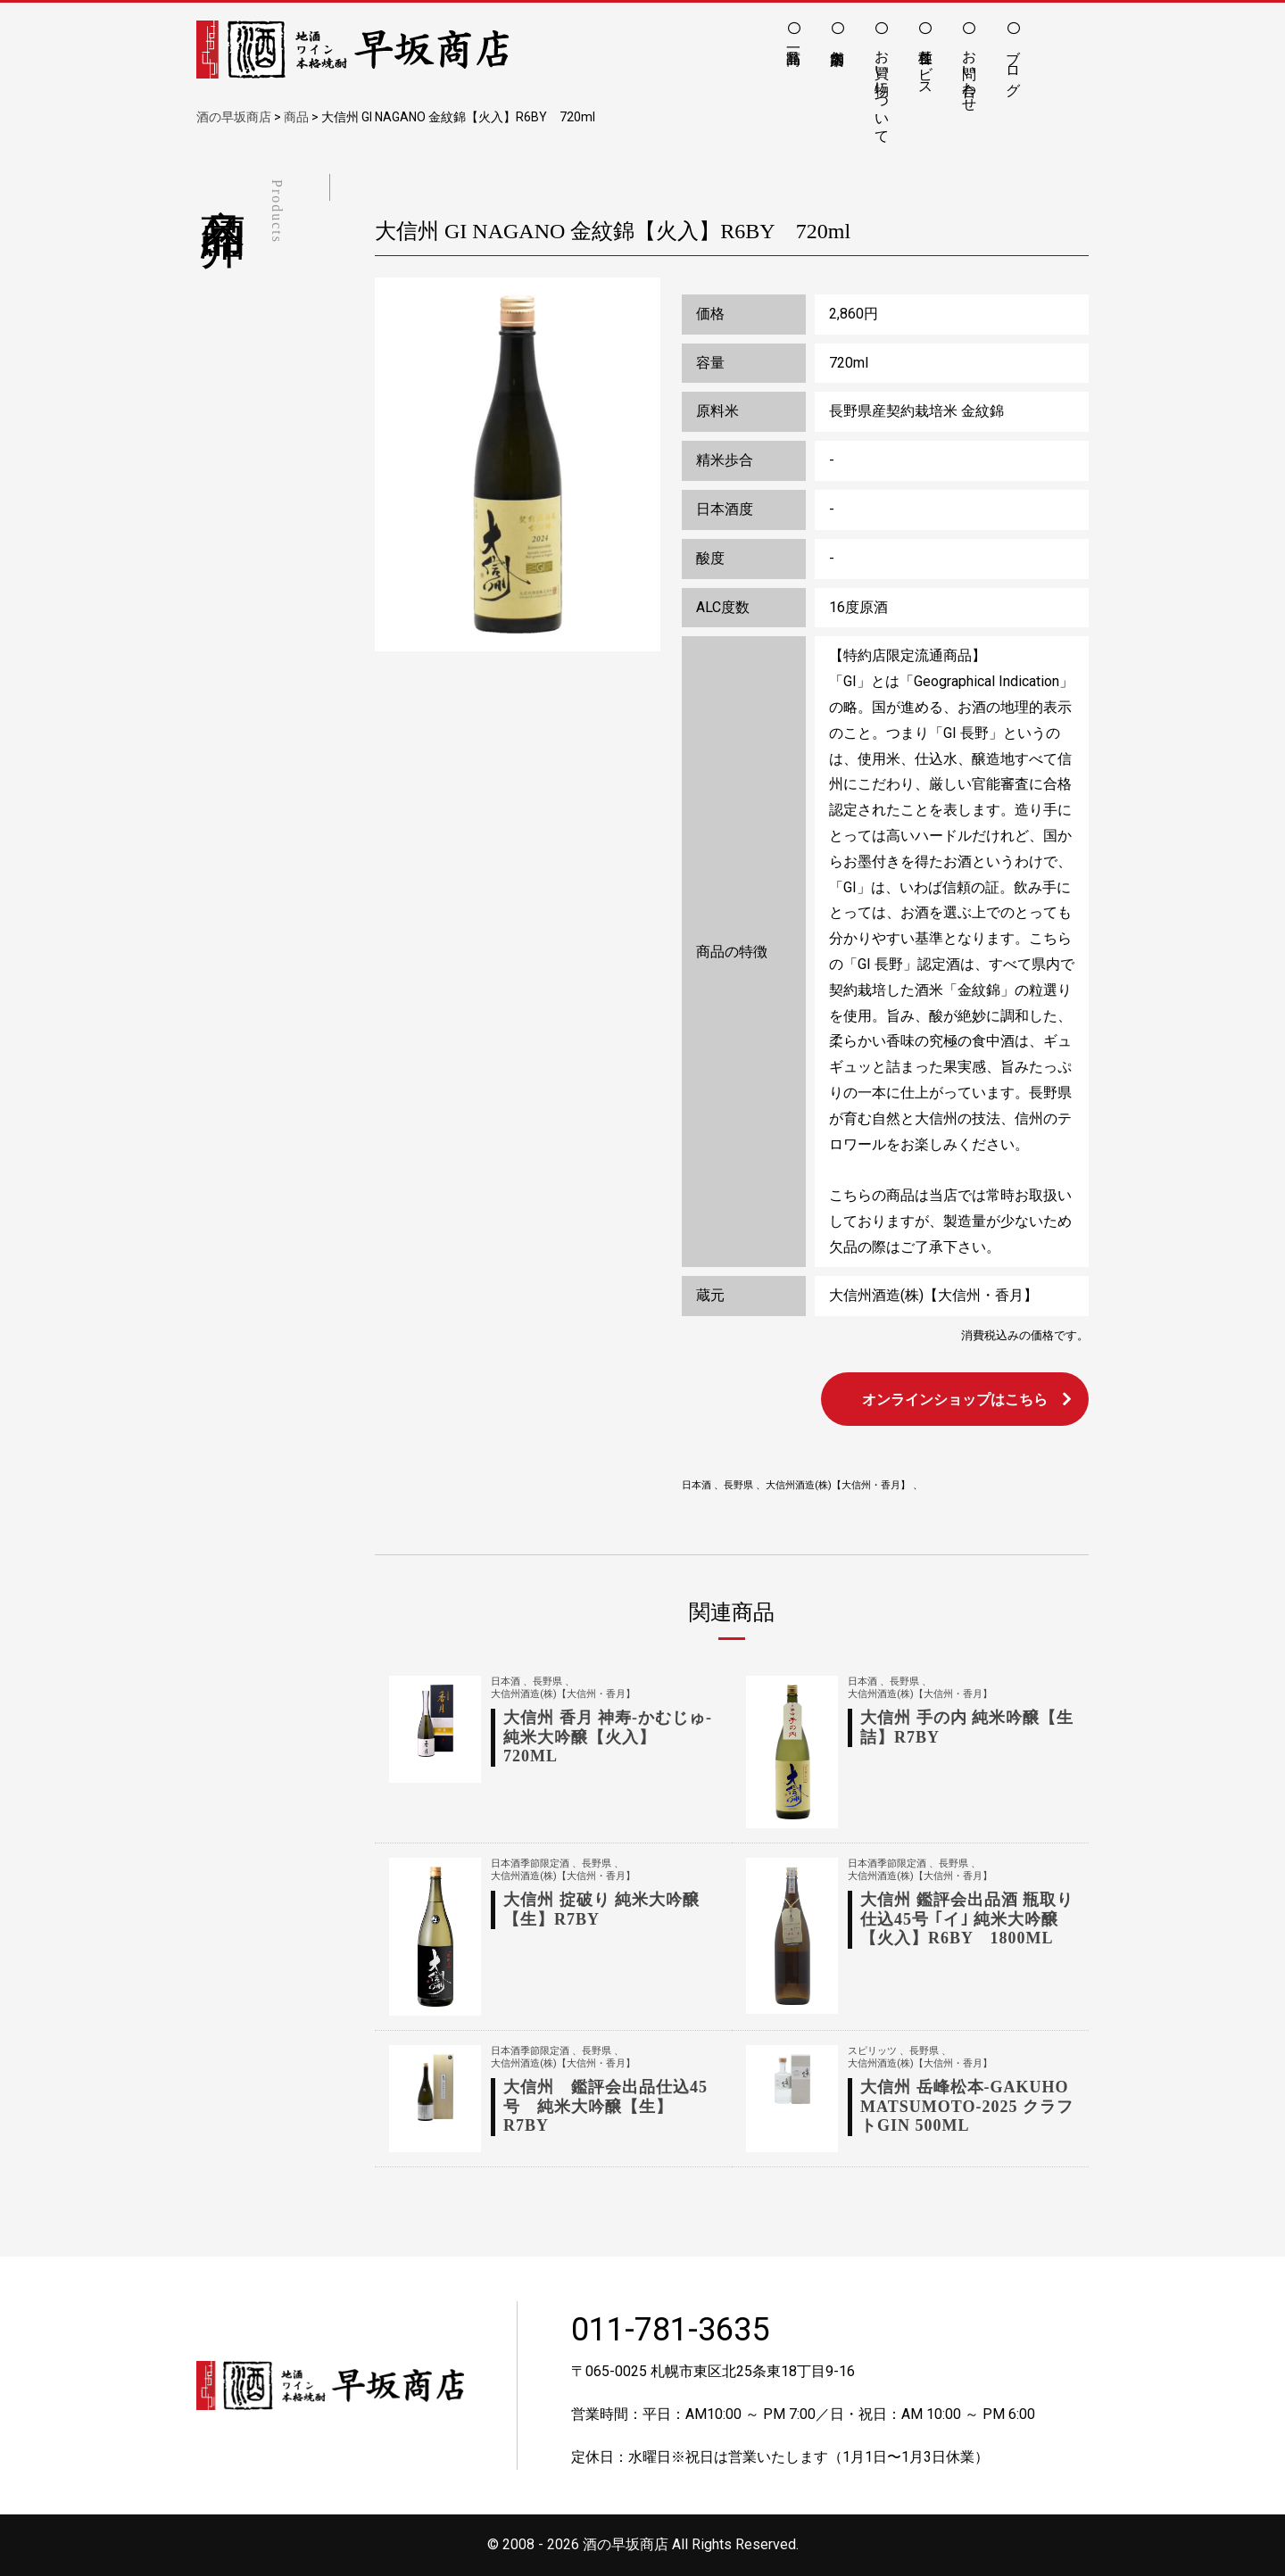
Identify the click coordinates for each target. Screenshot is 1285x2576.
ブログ (1013, 64)
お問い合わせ (969, 72)
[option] (517, 464)
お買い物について (882, 88)
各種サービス (925, 64)
